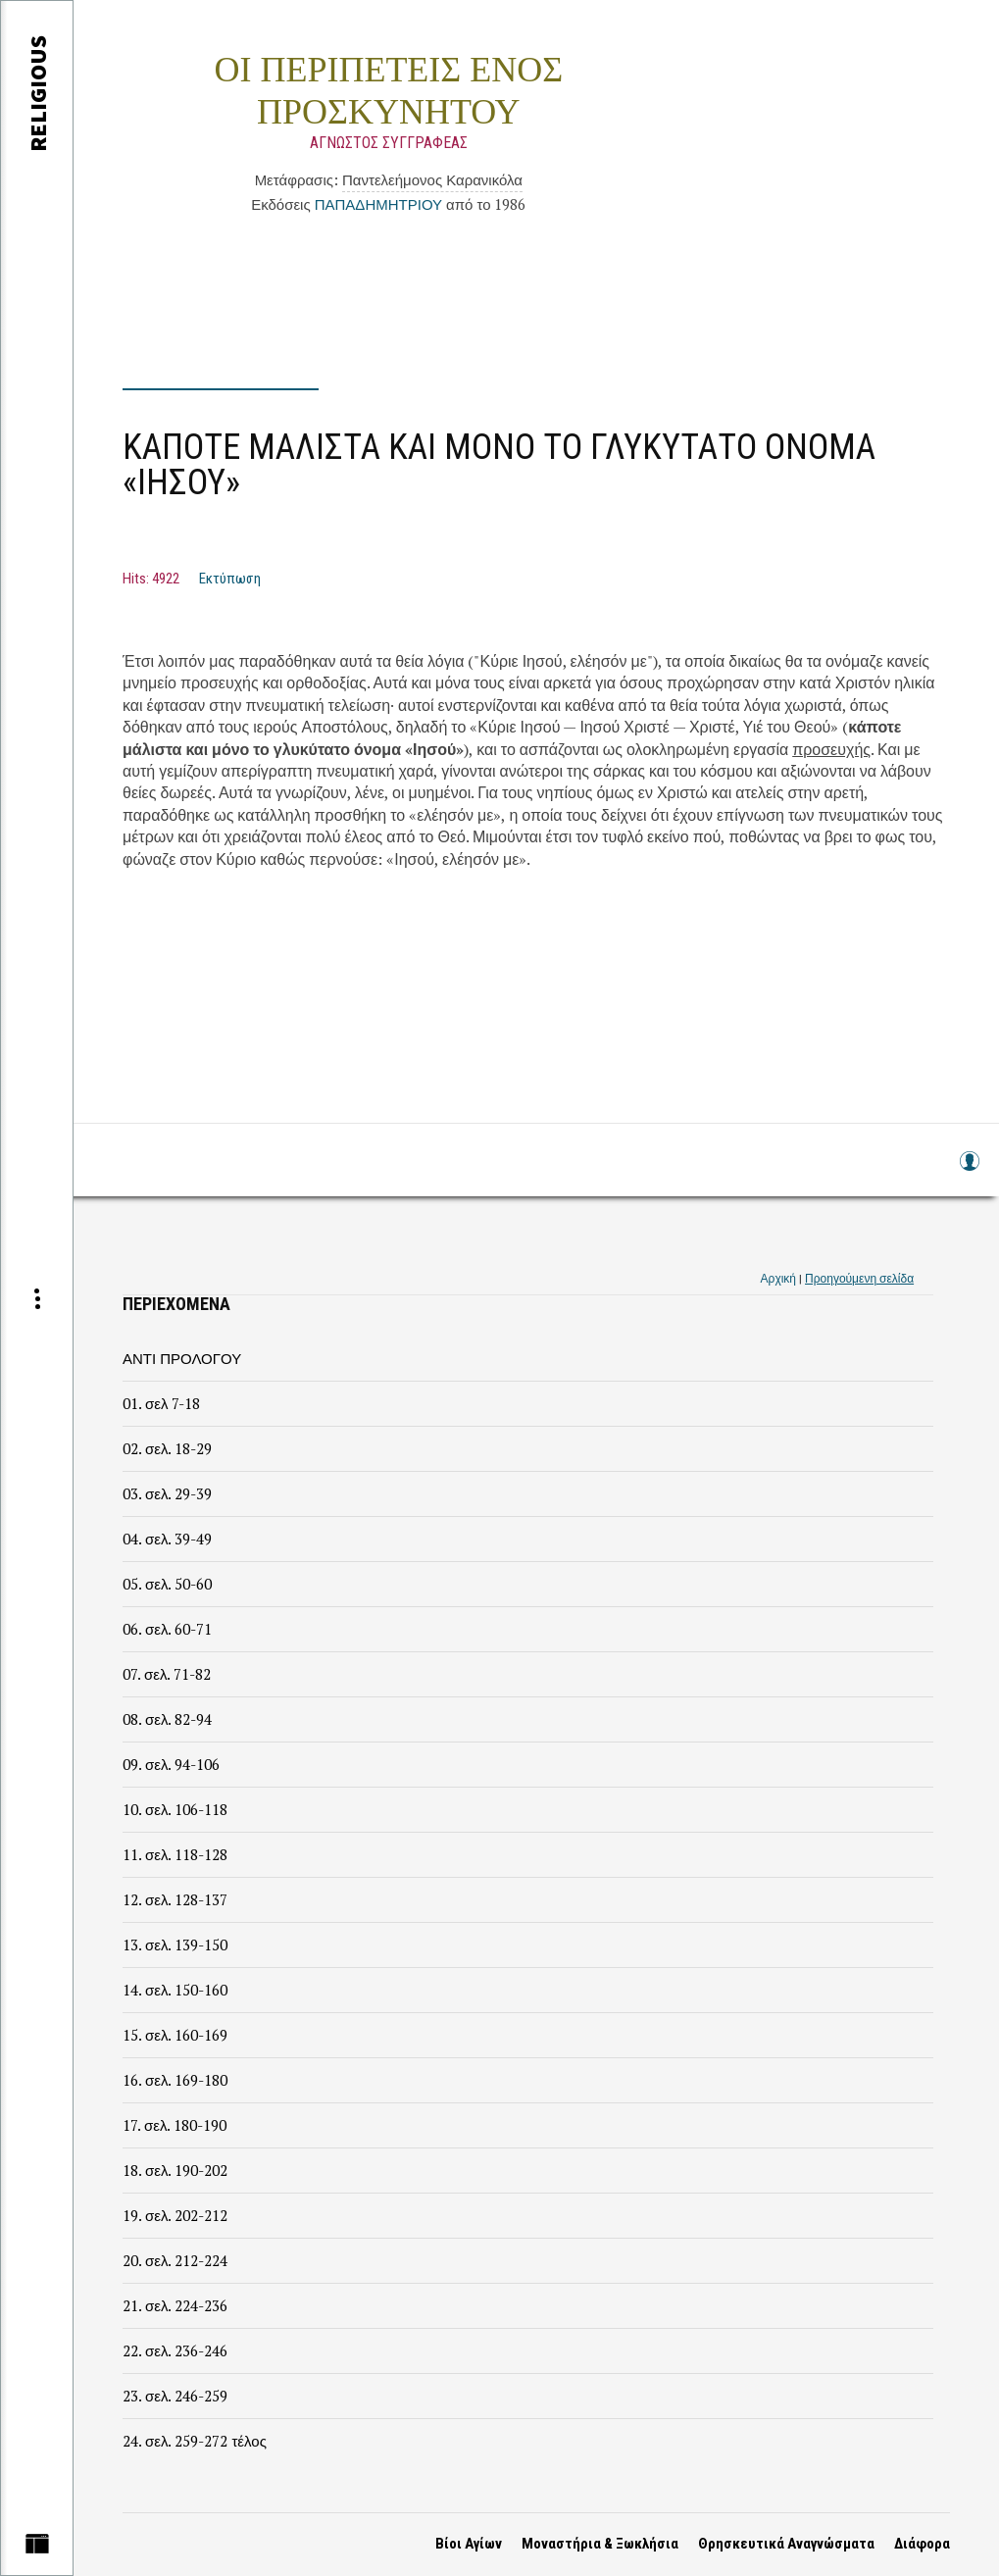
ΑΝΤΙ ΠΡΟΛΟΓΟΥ (182, 1358)
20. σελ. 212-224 (175, 2260)
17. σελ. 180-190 (174, 2125)
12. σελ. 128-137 (175, 1899)
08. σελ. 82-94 (167, 1719)
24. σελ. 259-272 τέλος (195, 2440)
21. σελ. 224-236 (175, 2305)
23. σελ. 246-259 (175, 2395)
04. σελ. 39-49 (167, 1538)
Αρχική (778, 1278)
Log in (968, 1170)
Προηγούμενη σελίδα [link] (859, 1278)
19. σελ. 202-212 (175, 2215)
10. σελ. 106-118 (175, 1809)
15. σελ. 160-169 (175, 2035)
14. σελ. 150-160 (175, 1989)
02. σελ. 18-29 (167, 1448)
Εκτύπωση (230, 578)
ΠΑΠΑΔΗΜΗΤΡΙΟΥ (378, 204)
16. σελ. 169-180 (175, 2080)
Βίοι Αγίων (468, 2543)
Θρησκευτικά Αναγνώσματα (786, 2543)
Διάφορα (922, 2543)
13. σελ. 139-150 (175, 1944)
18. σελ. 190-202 (175, 2170)
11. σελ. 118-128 (175, 1854)
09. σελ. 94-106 (171, 1764)
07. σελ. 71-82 (167, 1674)
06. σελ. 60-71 (167, 1629)
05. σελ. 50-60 (167, 1583)
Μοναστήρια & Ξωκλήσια (600, 2543)
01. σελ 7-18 (161, 1403)
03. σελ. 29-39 (167, 1493)
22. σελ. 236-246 (175, 2350)
